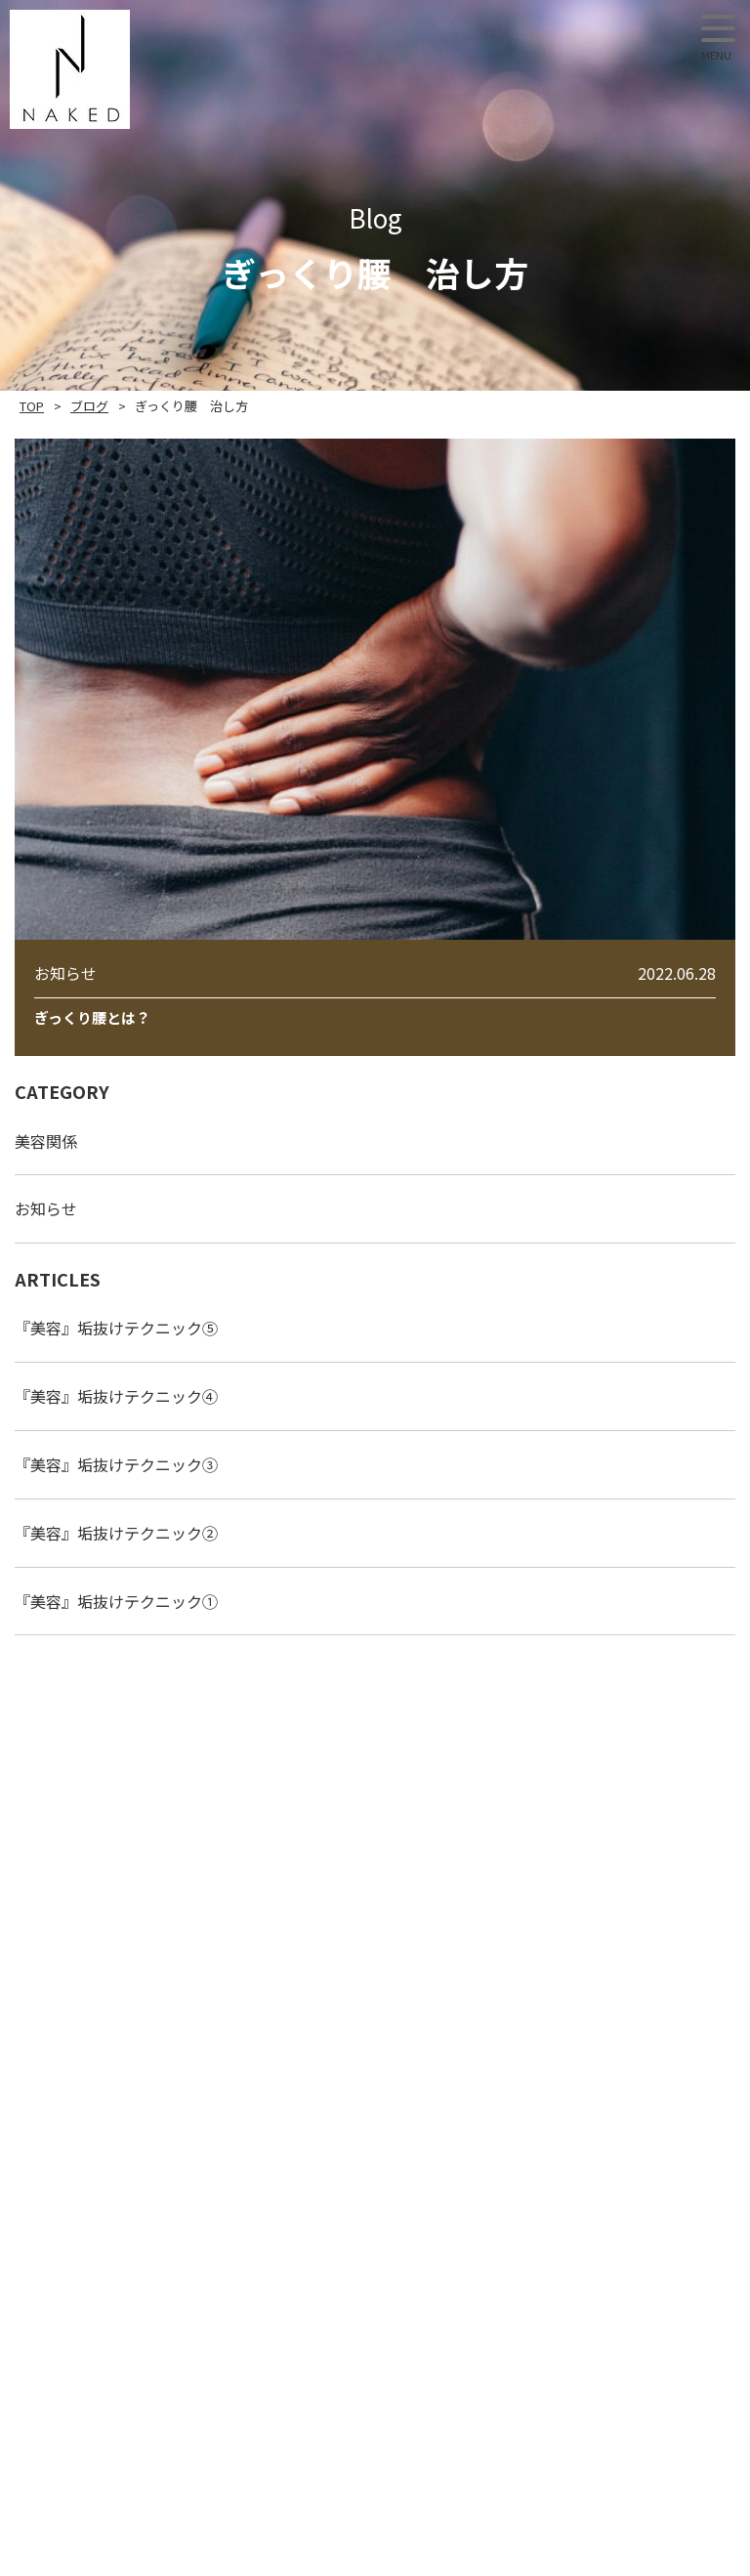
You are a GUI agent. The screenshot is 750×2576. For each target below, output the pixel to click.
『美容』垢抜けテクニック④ (116, 1396)
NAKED (70, 69)
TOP (32, 406)
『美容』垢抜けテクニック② (116, 1532)
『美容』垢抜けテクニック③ (116, 1464)
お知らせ (46, 1208)
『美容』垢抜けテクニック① (116, 1601)
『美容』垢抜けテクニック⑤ (116, 1327)
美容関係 (46, 1141)
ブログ (89, 406)
